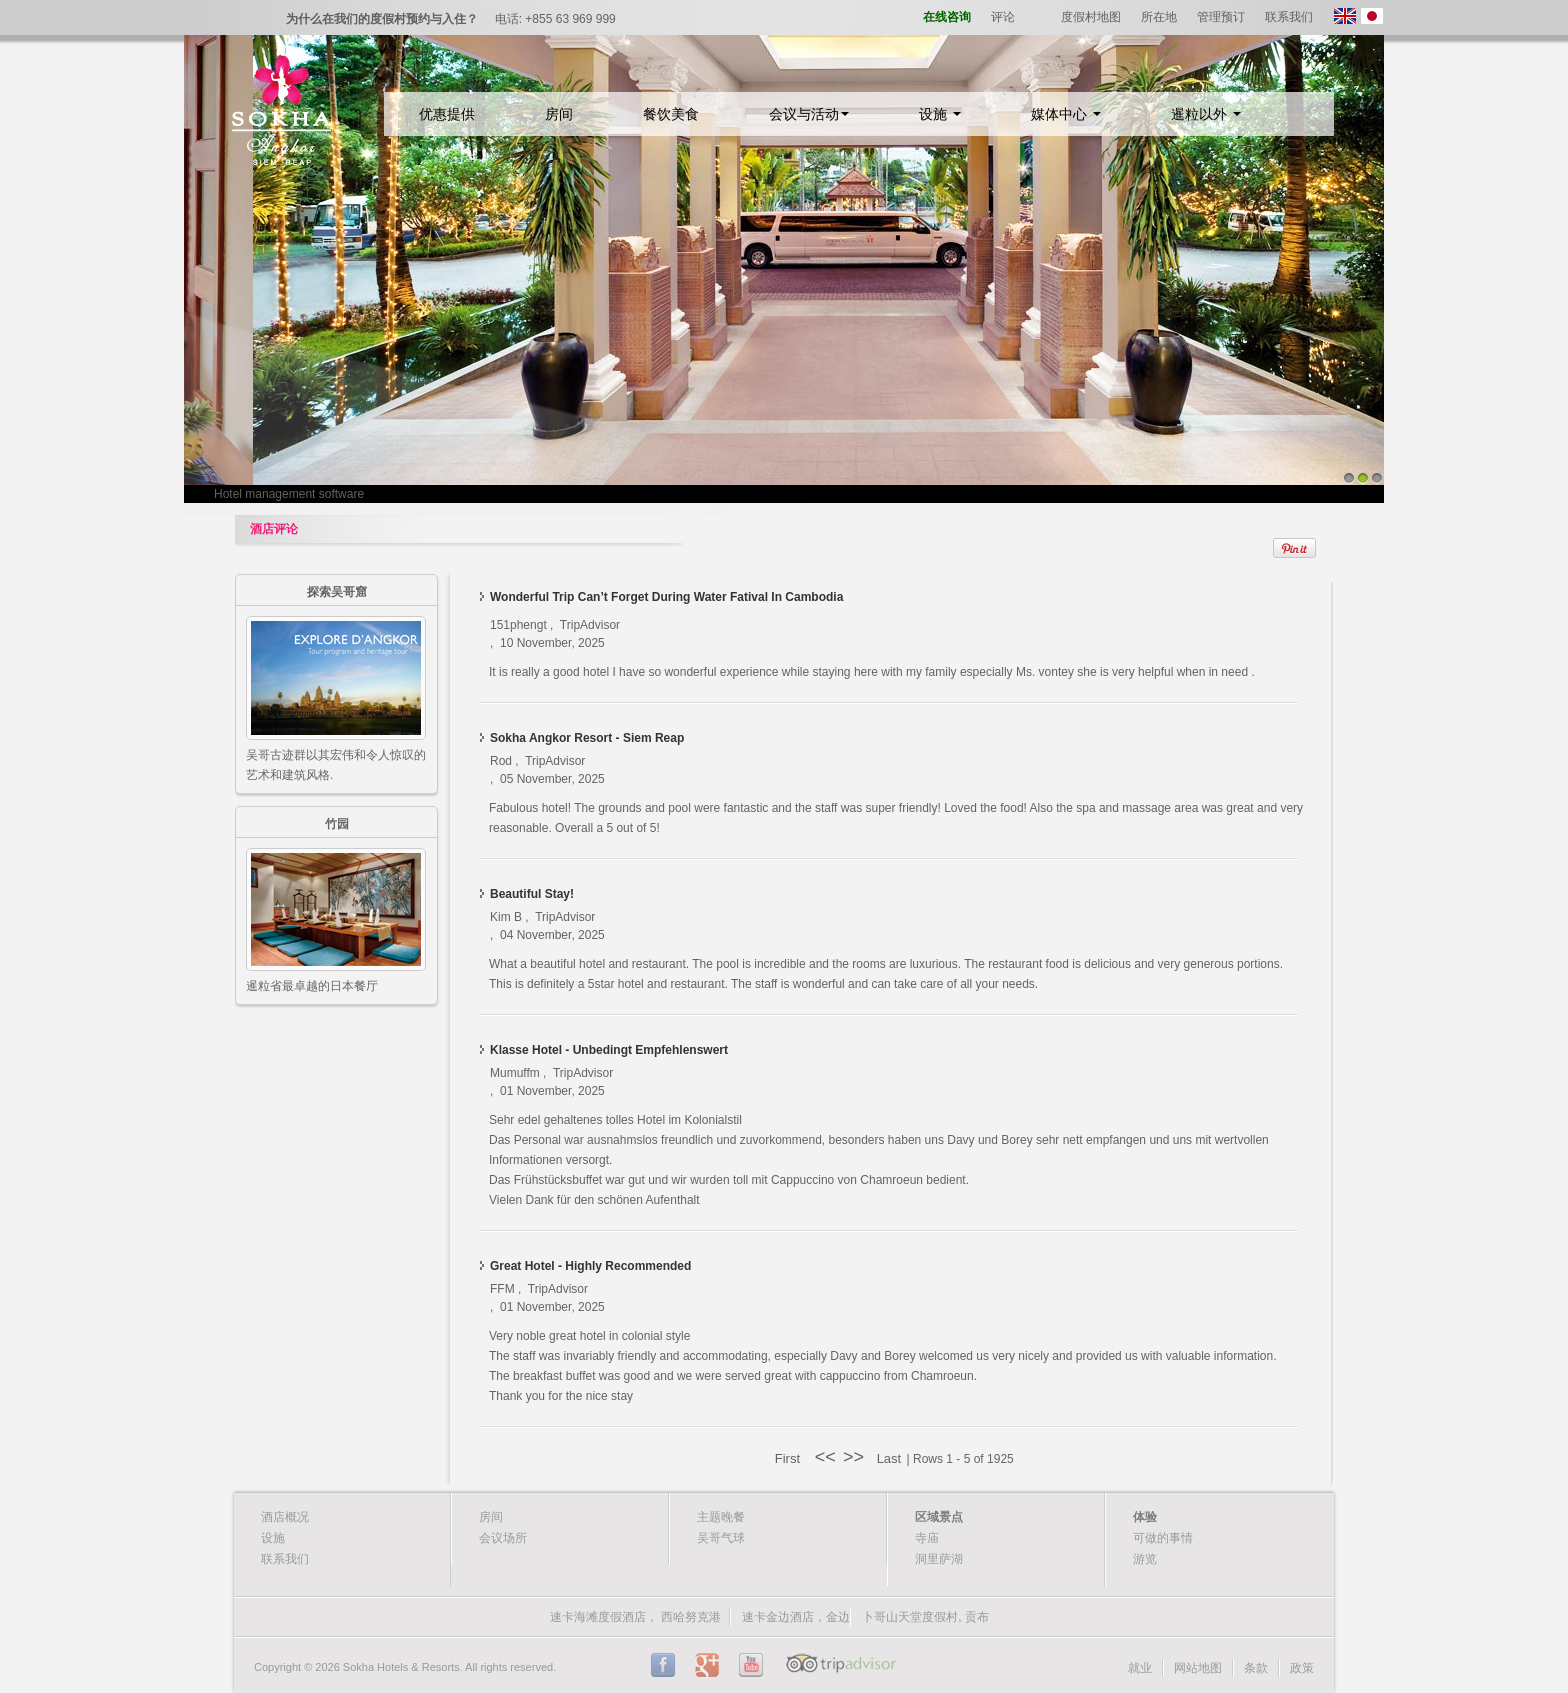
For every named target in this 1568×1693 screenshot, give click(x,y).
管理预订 (1221, 17)
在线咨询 (947, 17)
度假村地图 (1091, 17)
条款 (1256, 1668)
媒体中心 (1066, 114)
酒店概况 (285, 1517)
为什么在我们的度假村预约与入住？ (382, 19)
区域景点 (939, 1517)
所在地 (1159, 17)
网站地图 (1198, 1668)
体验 (1145, 1517)
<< (825, 1457)
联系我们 (1289, 17)
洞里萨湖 (939, 1559)
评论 (1003, 17)
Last (887, 1458)
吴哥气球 (721, 1538)
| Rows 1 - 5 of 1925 (960, 1459)
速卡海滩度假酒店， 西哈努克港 (635, 1617)
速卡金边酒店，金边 (796, 1617)
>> (856, 1457)
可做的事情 (1163, 1538)
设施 (940, 114)
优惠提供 (447, 114)
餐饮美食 (671, 114)
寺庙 (927, 1538)
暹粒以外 (1206, 114)
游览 (1145, 1559)
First (791, 1458)
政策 (1302, 1668)
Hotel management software (289, 494)
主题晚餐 (721, 1517)
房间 (559, 114)
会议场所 (503, 1538)
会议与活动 (809, 114)
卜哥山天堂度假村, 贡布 (925, 1617)
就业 (1140, 1668)
